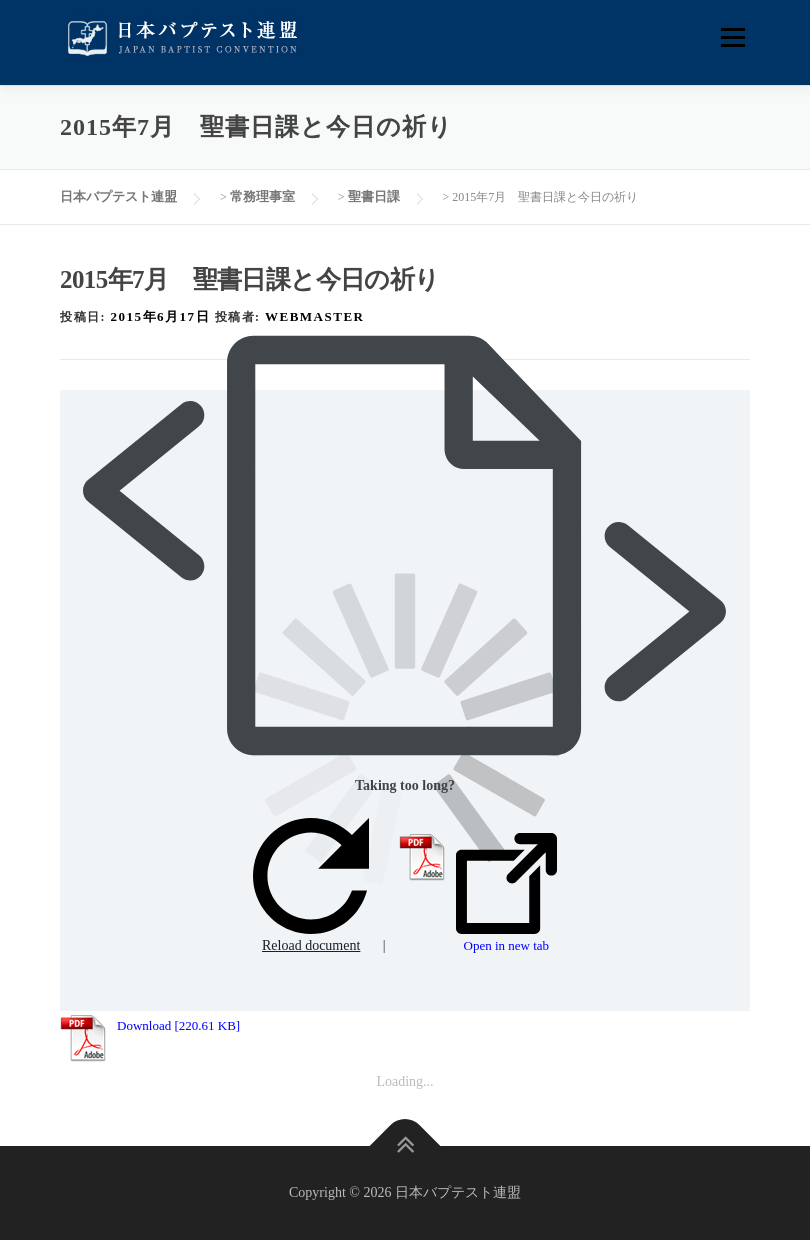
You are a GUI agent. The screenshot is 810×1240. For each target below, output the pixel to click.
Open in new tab (506, 893)
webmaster (314, 316)
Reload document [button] (311, 885)
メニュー (732, 37)
